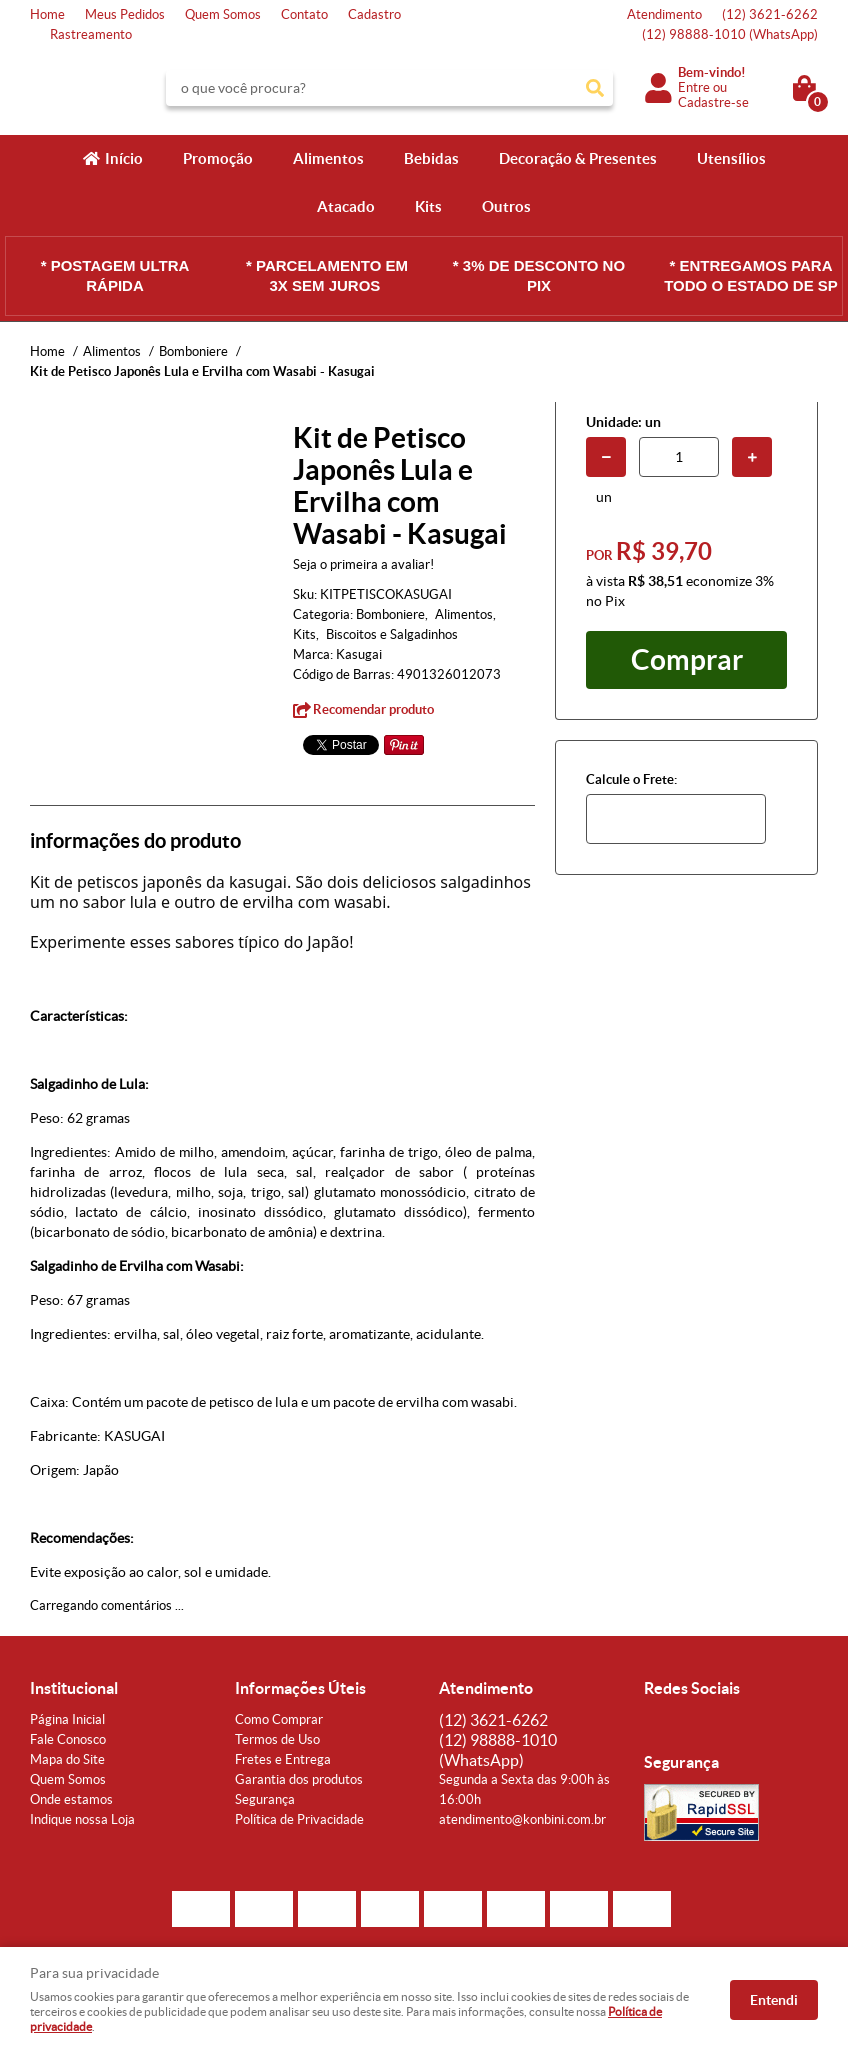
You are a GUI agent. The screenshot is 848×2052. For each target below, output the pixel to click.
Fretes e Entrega (283, 1759)
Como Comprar (279, 1719)
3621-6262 (770, 14)
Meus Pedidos (125, 14)
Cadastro (374, 14)
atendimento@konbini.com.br (522, 1819)
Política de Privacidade (299, 1819)
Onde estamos (71, 1799)
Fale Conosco (68, 1739)
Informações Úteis (300, 1688)
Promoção (218, 158)
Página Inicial (67, 1719)
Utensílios (731, 158)
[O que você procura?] (595, 88)
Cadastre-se (713, 102)
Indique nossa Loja (82, 1819)
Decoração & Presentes (578, 158)
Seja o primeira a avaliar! (363, 564)
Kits (428, 206)
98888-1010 (730, 34)
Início (124, 158)
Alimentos (328, 158)
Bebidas (431, 158)
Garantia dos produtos (299, 1779)
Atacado (346, 206)
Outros (506, 206)
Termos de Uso (277, 1739)
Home (47, 14)
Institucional (74, 1688)
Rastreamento (91, 34)
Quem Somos (223, 14)
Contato (304, 14)
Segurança (265, 1799)
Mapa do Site (67, 1759)
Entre (694, 87)
